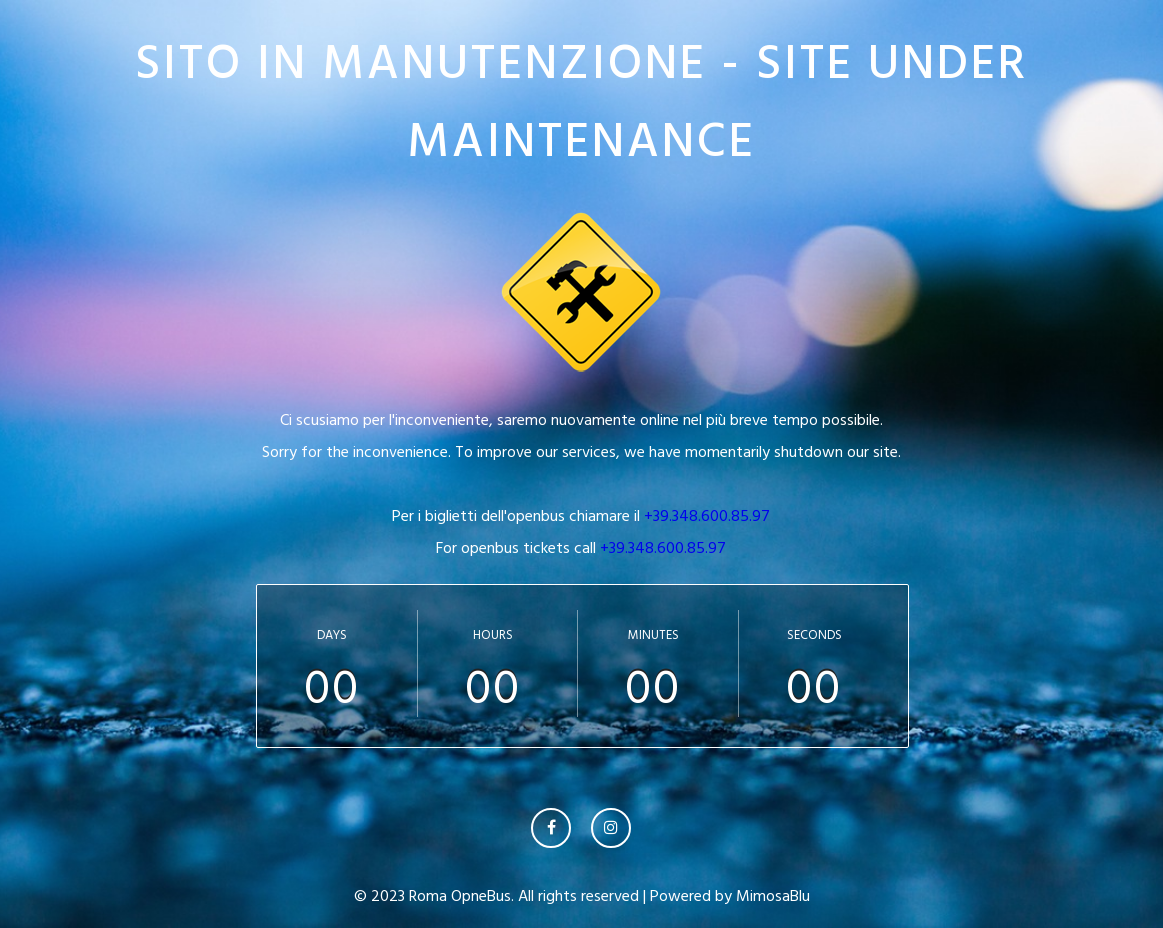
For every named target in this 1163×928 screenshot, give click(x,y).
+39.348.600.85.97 (707, 516)
